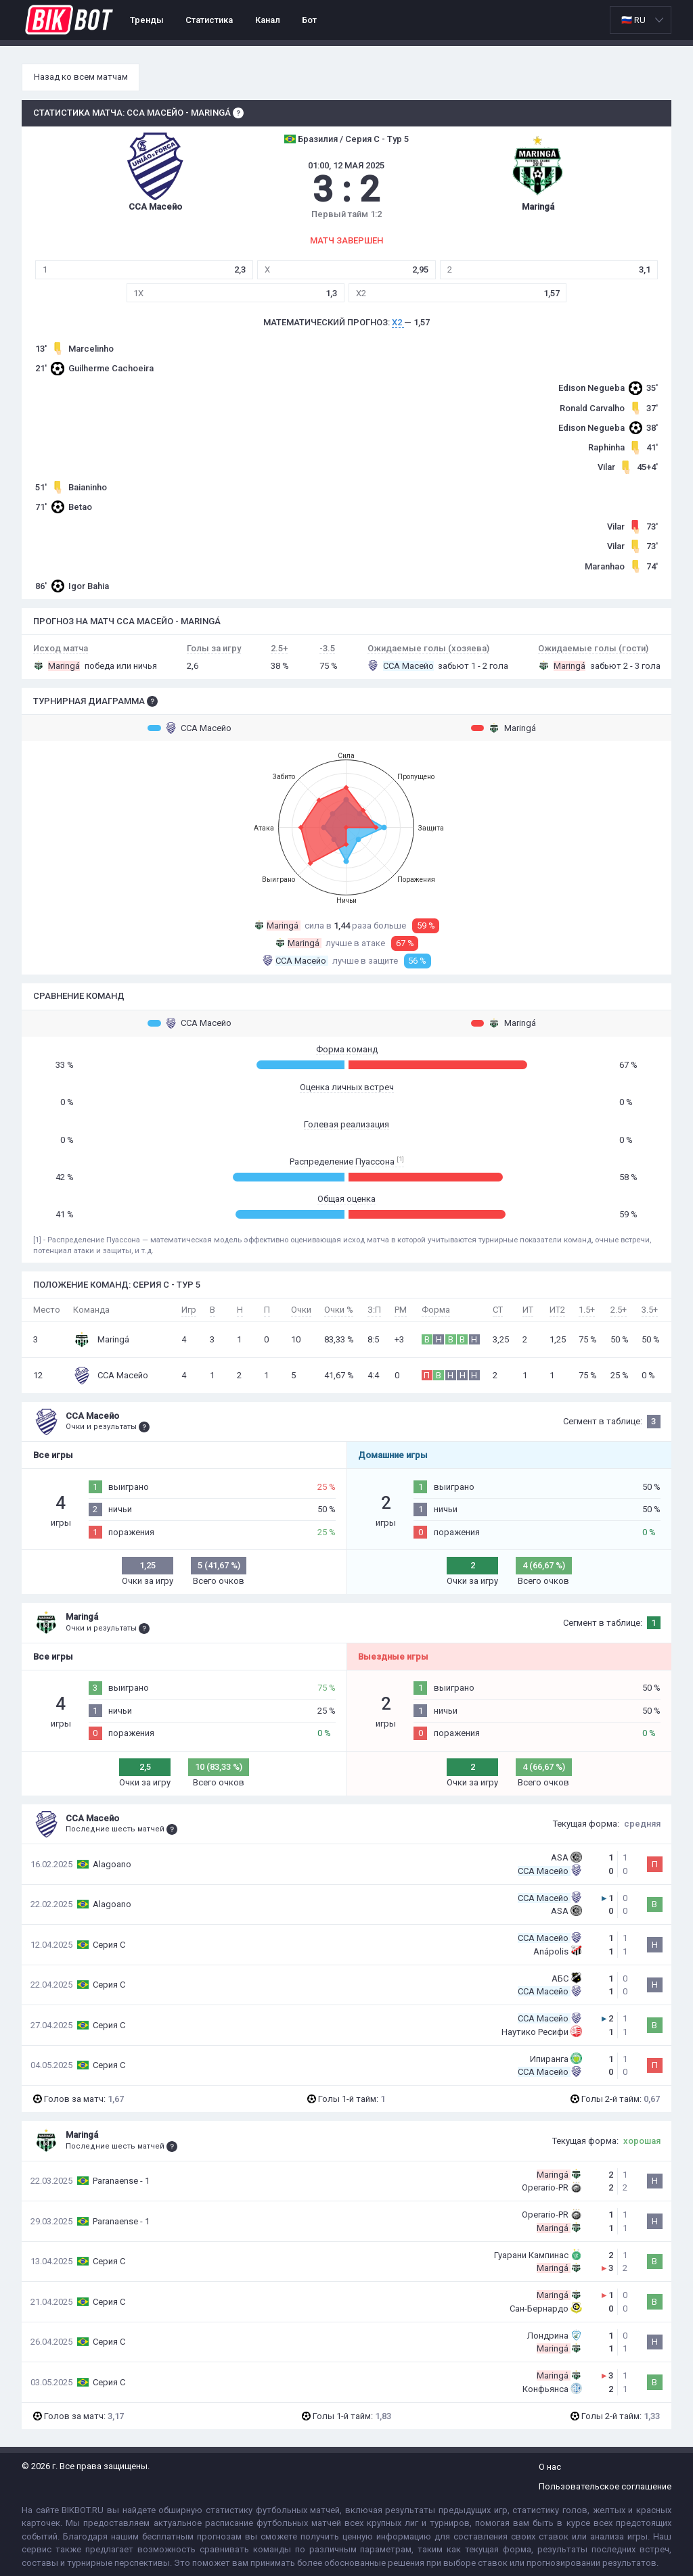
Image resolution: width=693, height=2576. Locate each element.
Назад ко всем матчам (81, 77)
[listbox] (640, 20)
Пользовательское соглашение (605, 2486)
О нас (550, 2467)
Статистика (209, 20)
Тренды (147, 20)
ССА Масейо (189, 727)
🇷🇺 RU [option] (633, 20)
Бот (309, 20)
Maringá (503, 727)
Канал (267, 20)
